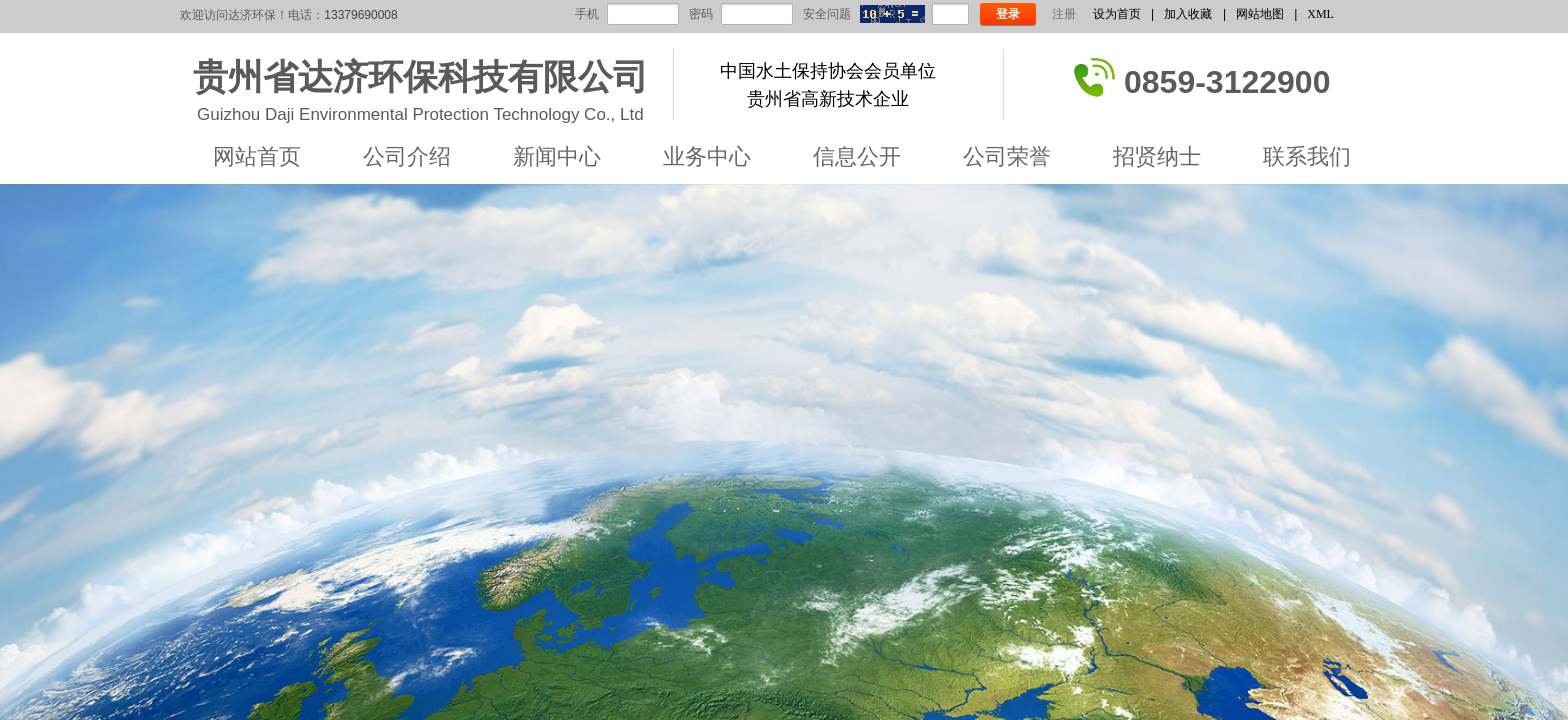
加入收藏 (1188, 14)
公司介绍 (407, 156)
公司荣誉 (1007, 156)
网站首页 (257, 156)
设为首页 (1117, 14)
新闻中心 (557, 156)
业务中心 (707, 156)
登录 (1008, 14)
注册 (1064, 14)
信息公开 (857, 156)
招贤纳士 (1157, 156)
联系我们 (1307, 156)
